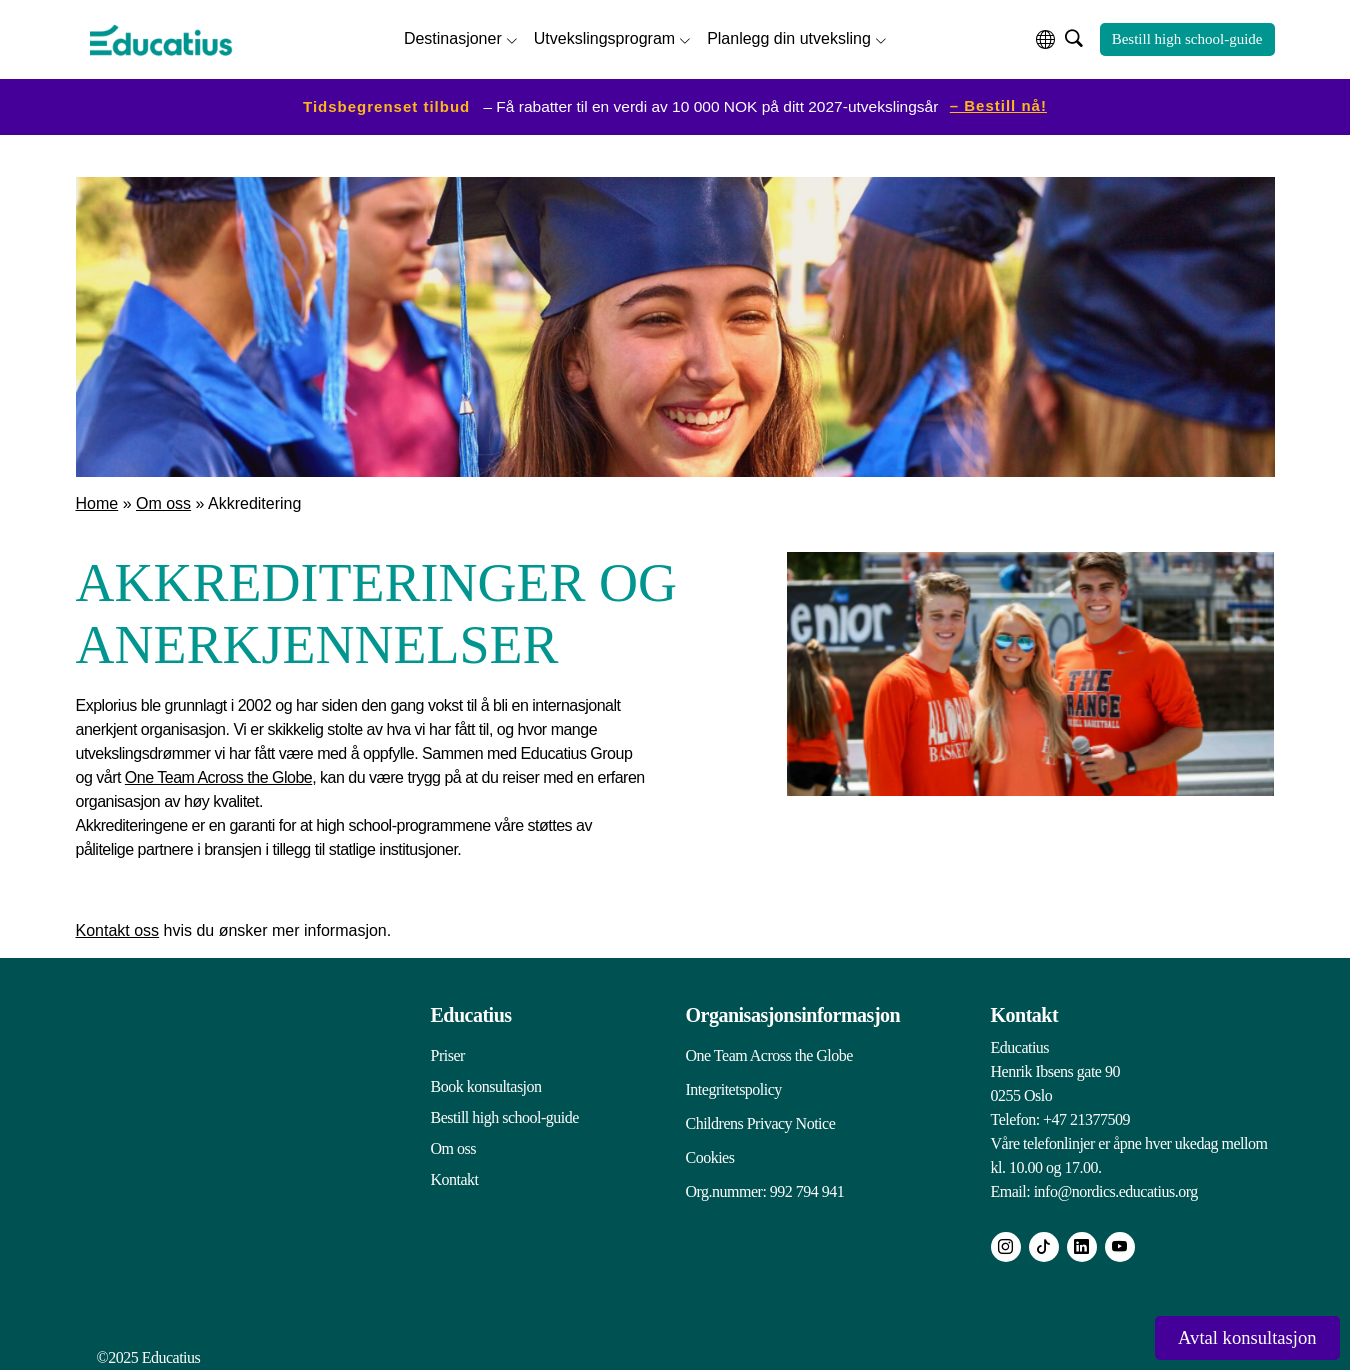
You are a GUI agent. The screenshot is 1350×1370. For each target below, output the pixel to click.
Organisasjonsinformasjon (793, 1010)
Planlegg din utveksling (789, 35)
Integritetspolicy (734, 1081)
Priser (448, 1050)
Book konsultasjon (486, 1081)
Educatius (471, 1010)
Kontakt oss (118, 925)
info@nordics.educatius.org (1116, 1186)
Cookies (710, 1143)
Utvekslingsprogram (604, 35)
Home (97, 498)
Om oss (163, 498)
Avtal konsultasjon (1226, 1335)
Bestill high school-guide (1187, 37)
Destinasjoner (453, 35)
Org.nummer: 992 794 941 (765, 1174)
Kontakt (455, 1174)
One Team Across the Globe (218, 772)
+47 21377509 (1086, 1114)
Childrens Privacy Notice (761, 1112)
